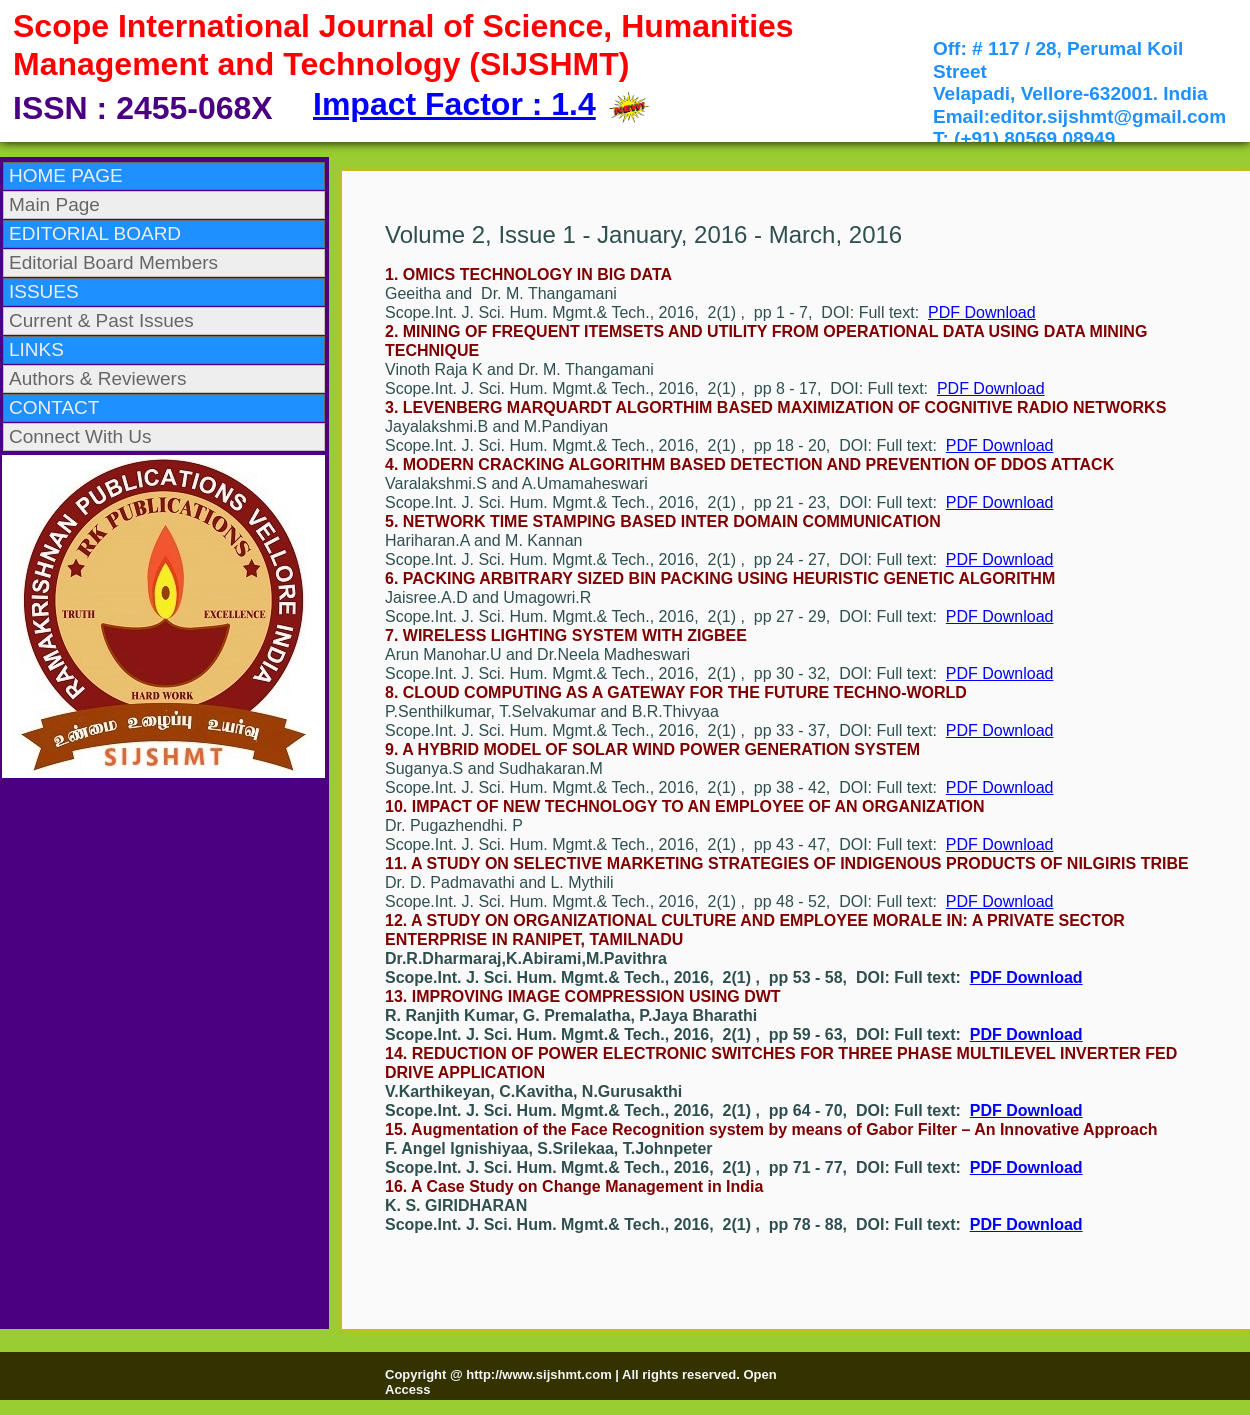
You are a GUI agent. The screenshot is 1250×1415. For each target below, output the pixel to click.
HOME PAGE (66, 175)
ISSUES (44, 291)
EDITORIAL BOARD (95, 233)
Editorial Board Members (113, 262)
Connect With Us (80, 436)
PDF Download (982, 312)
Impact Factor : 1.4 (454, 104)
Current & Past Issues (101, 320)
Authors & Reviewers (97, 378)
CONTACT (54, 407)
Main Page (54, 204)
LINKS (36, 349)
